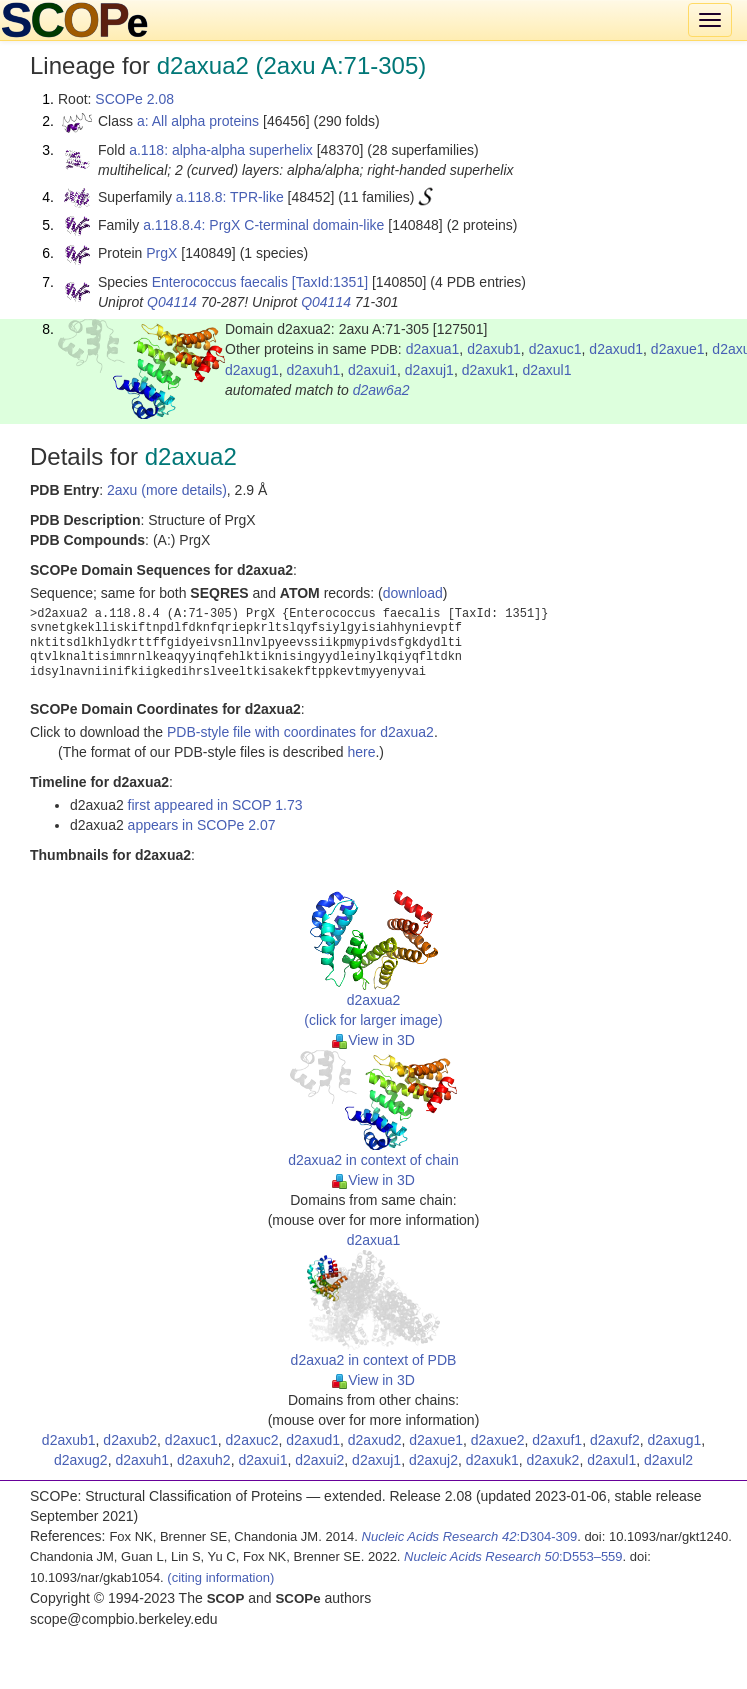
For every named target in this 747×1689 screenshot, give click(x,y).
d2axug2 (81, 1460)
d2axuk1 (488, 370)
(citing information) (220, 1577)
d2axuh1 (314, 370)
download (413, 593)
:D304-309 (470, 1536)
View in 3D (373, 1040)
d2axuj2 (433, 1460)
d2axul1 (546, 370)
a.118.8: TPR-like (230, 197)
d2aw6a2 (381, 390)
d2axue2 (498, 1440)
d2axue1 (678, 349)
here (361, 752)
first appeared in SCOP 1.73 (215, 805)
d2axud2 (375, 1440)
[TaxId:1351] (330, 282)
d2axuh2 (204, 1460)
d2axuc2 (252, 1440)
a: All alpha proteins (198, 121)
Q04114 (172, 302)
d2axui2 (319, 1460)
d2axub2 (130, 1440)
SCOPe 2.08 (134, 99)
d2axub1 (494, 349)
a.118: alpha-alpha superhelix (221, 150)
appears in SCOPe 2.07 (202, 825)
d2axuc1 (555, 349)
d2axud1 (616, 349)
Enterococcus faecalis (220, 282)
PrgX (161, 253)
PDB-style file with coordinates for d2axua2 (300, 732)
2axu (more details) (167, 490)
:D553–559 (513, 1556)
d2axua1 (433, 349)
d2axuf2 (615, 1440)
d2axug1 (252, 370)
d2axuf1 (557, 1440)
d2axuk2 (552, 1460)
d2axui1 (372, 370)
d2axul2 (668, 1460)
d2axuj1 (429, 370)
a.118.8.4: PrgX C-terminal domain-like (263, 225)
